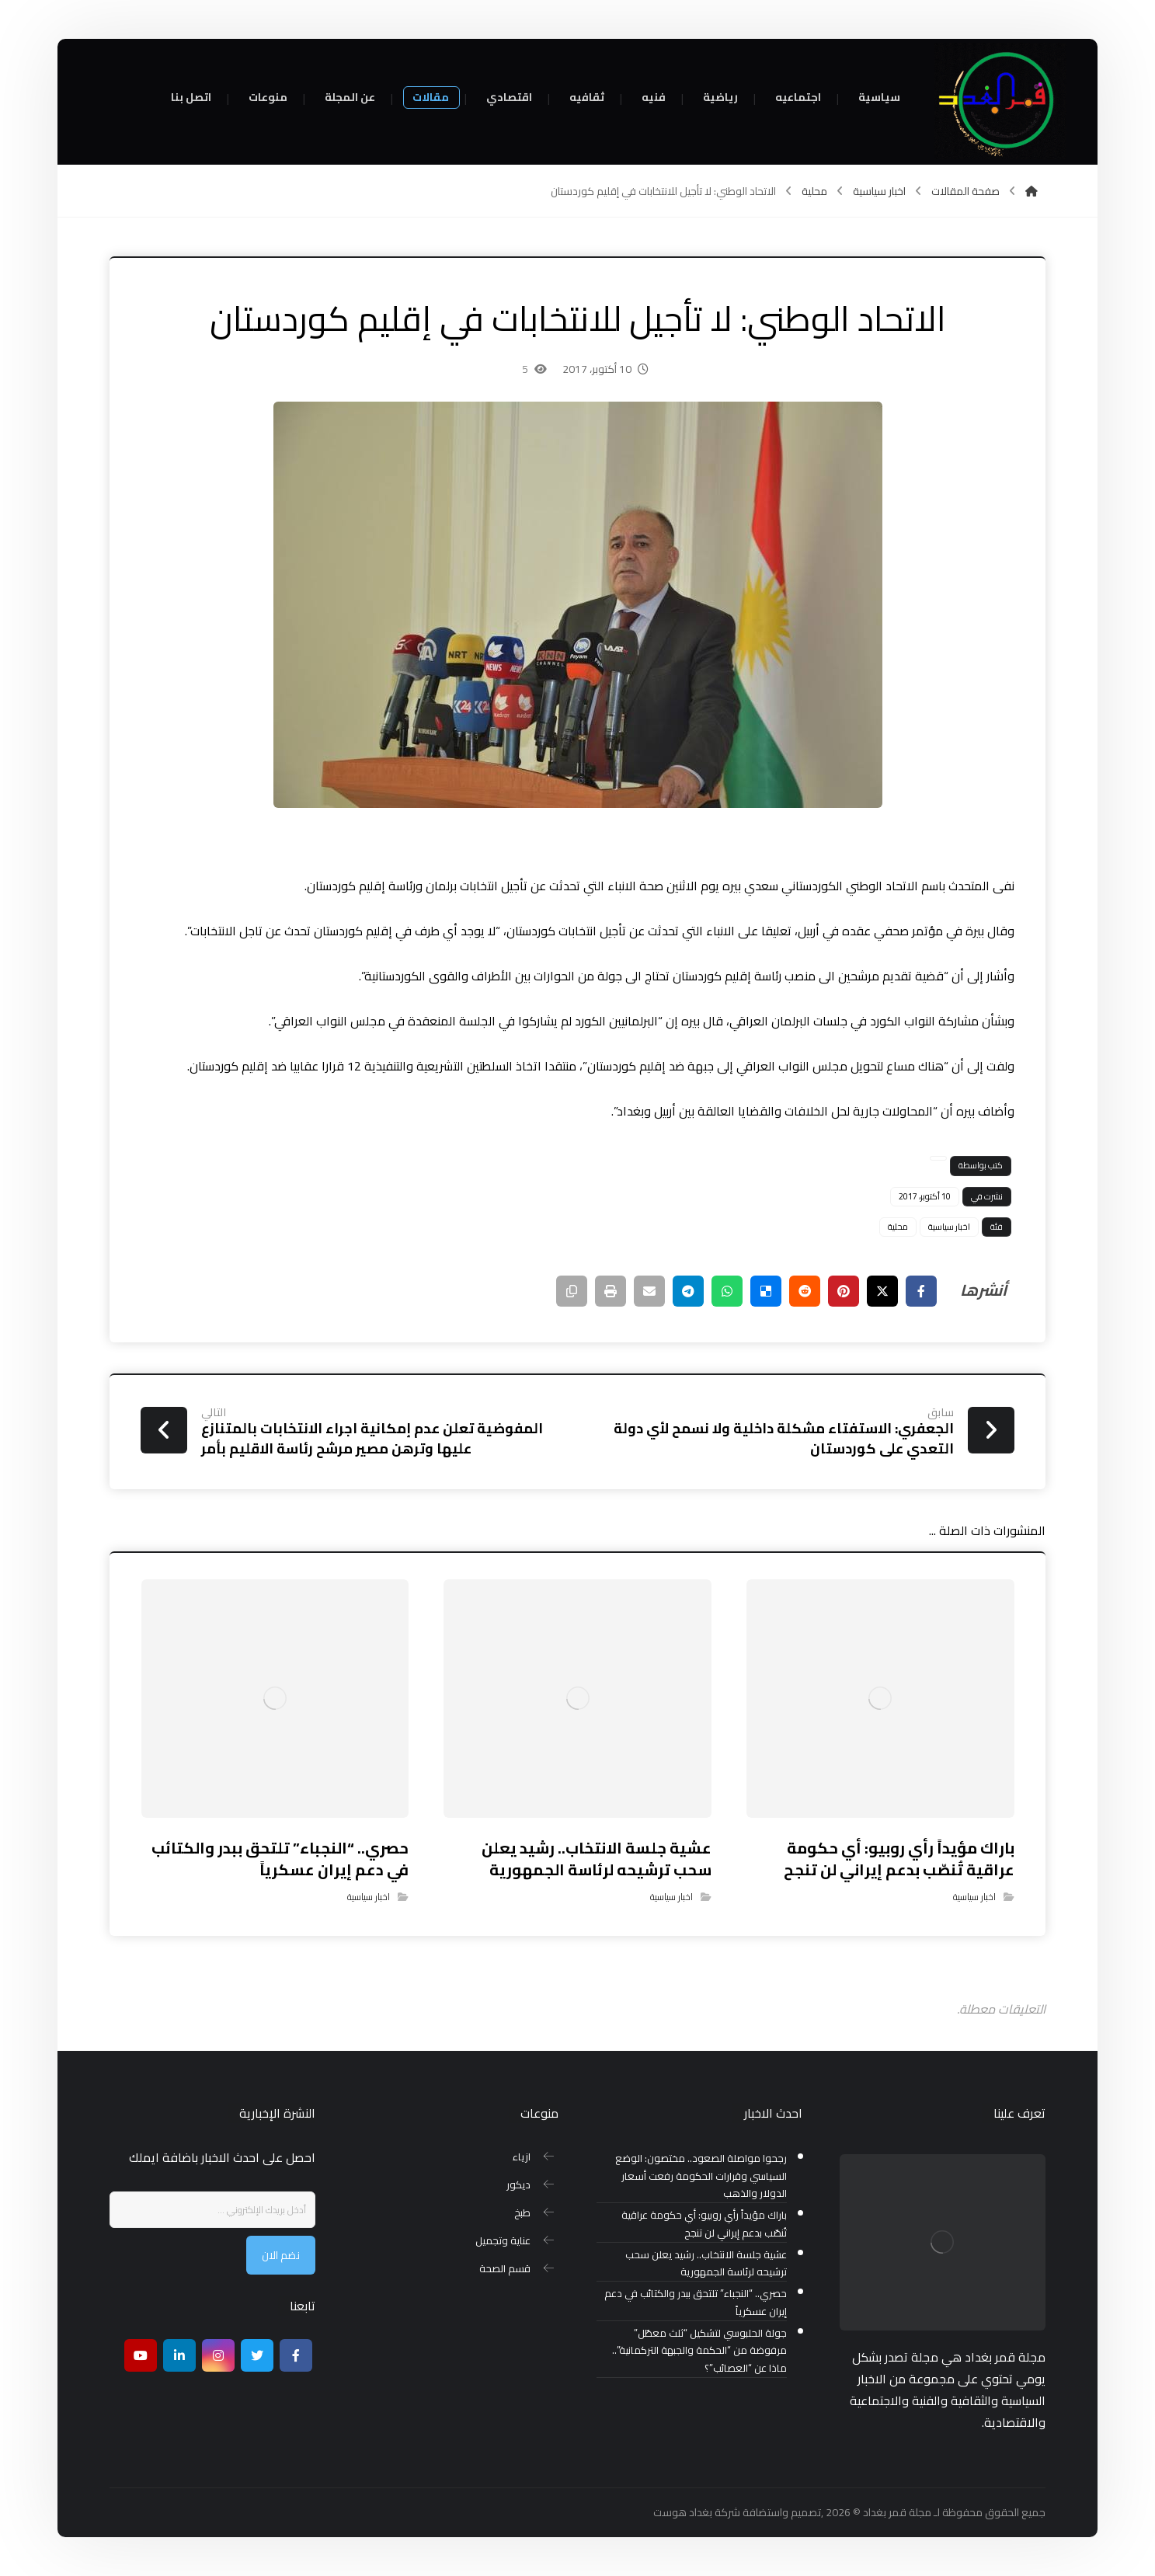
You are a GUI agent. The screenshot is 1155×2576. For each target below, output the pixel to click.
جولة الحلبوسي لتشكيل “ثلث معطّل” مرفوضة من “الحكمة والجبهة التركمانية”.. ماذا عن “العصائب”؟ (699, 2351)
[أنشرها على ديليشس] (765, 1291)
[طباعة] (610, 1291)
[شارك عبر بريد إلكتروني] (649, 1291)
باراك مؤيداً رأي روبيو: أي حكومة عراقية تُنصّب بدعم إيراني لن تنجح (704, 2224)
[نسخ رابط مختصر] (571, 1291)
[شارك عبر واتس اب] (727, 1291)
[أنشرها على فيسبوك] (921, 1291)
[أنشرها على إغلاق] (882, 1291)
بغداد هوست (682, 2512)
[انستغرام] (218, 2355)
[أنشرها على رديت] (804, 1291)
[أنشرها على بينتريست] (843, 1291)
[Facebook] (296, 2355)
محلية (898, 1226)
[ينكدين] (179, 2355)
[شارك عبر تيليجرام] (688, 1291)
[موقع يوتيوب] (140, 2355)
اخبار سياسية (949, 1226)
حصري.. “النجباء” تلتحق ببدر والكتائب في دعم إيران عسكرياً (695, 2302)
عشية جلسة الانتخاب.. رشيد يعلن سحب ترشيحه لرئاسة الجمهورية (706, 2264)
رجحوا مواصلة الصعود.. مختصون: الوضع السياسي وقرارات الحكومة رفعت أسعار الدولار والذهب (701, 2176)
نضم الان (281, 2255)
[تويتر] (257, 2355)
